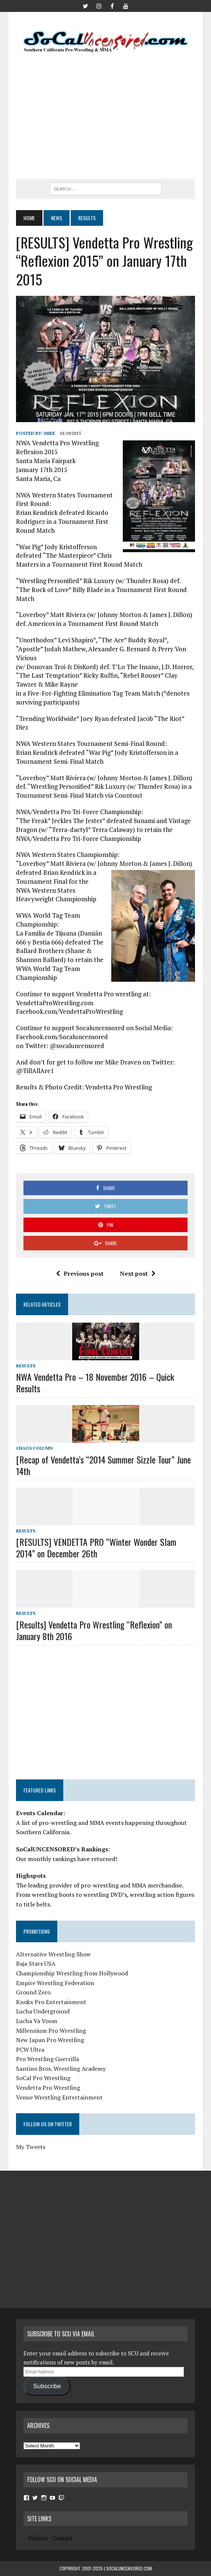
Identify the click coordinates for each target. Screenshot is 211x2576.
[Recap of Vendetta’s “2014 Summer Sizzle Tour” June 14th (103, 1465)
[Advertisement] (113, 116)
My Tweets (30, 2147)
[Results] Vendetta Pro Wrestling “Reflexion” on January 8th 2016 (94, 1630)
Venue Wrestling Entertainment (59, 2097)
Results (25, 1365)
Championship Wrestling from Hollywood (72, 1973)
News (56, 218)
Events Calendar (39, 1813)
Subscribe (47, 2386)
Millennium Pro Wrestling (51, 2030)
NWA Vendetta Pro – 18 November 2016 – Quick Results (95, 1382)
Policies (38, 2538)
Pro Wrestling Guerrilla (47, 2059)
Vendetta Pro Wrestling (48, 2087)
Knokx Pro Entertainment (51, 2002)
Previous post (79, 1273)
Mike (49, 433)
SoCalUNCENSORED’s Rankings (62, 1849)
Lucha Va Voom (36, 2021)
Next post (138, 1273)
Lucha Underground (43, 2011)
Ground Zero (33, 1992)
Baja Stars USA (35, 1963)
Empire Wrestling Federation (55, 1983)
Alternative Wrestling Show (53, 1954)
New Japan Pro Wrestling (50, 2040)
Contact (62, 2538)
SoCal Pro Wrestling (43, 2078)
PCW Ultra (30, 2049)
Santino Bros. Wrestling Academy (61, 2068)
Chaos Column (34, 1448)
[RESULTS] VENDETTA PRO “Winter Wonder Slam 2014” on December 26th (96, 1547)
